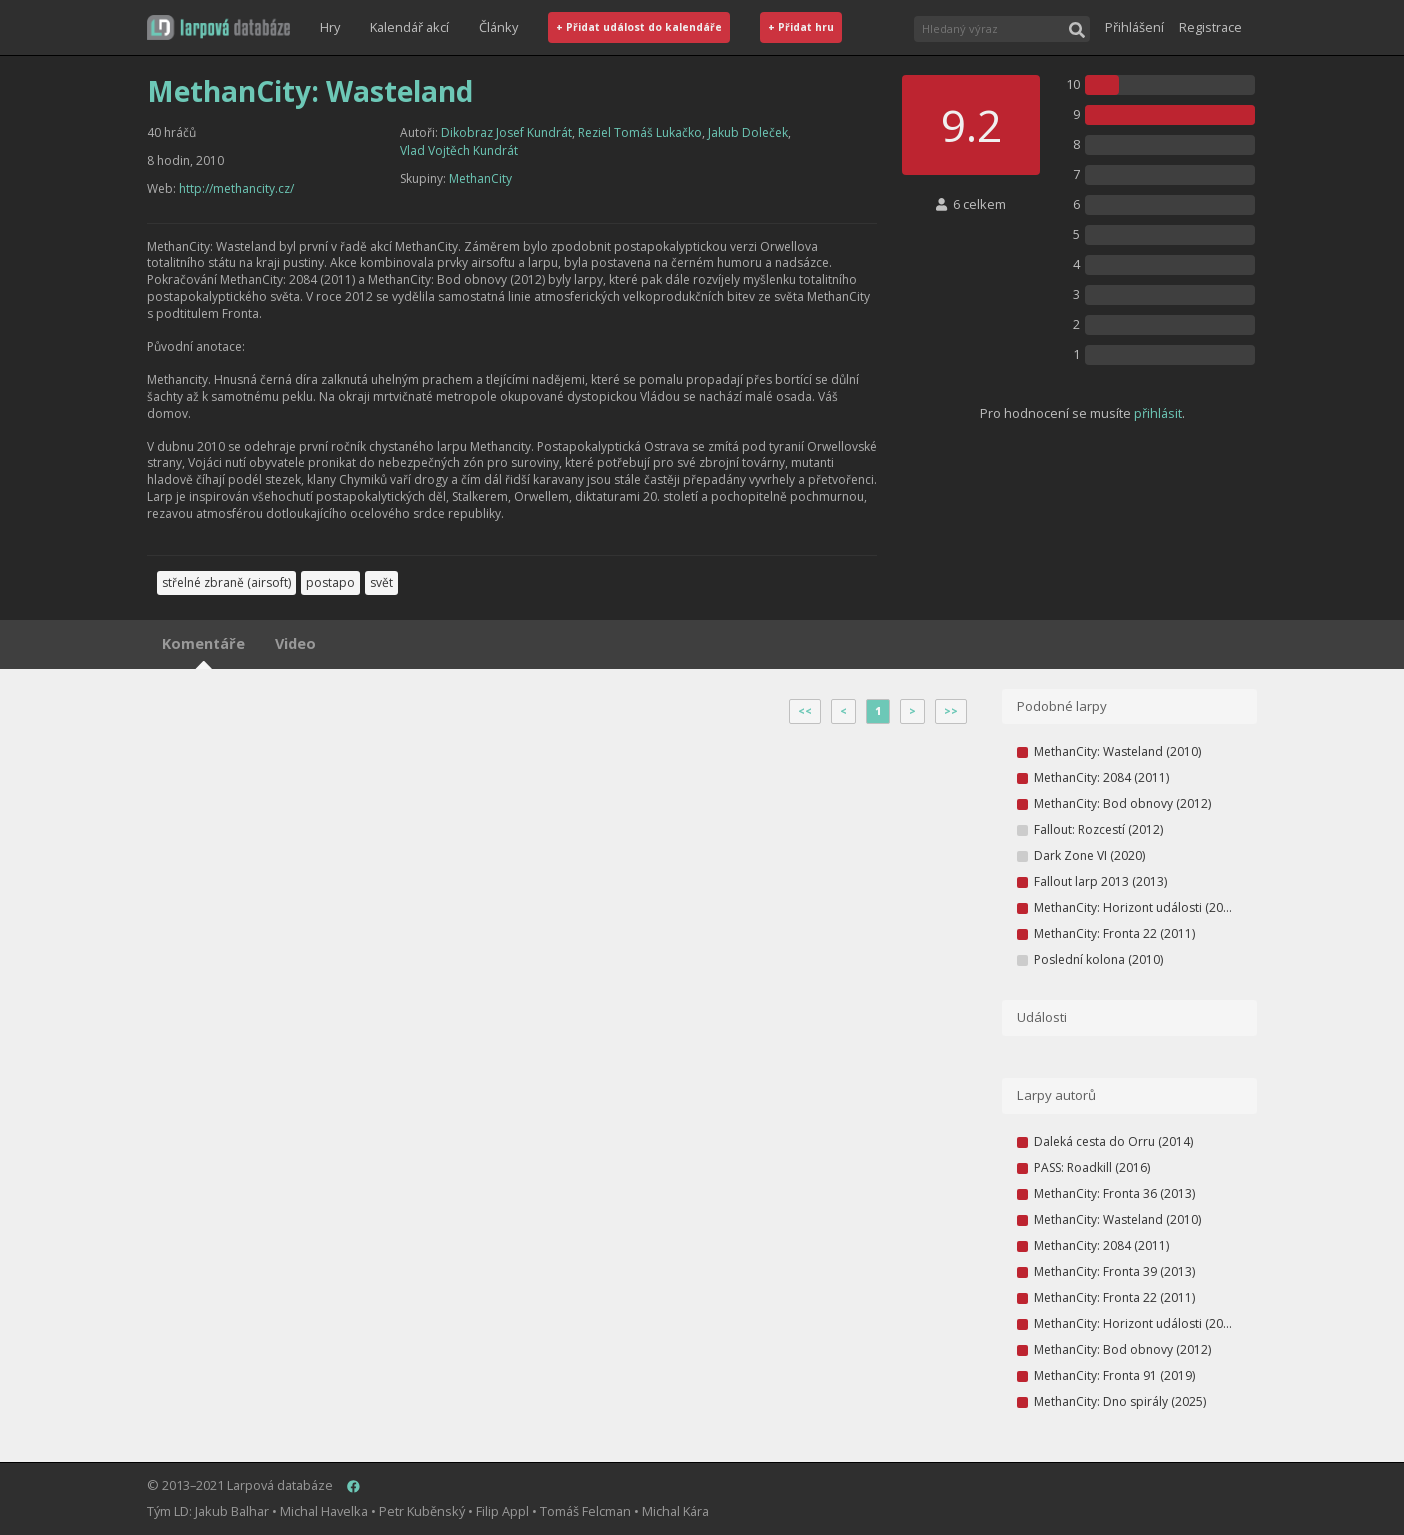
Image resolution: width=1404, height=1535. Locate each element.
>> (951, 711)
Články (498, 27)
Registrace (1210, 27)
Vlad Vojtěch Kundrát (459, 150)
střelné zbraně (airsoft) (226, 582)
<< (805, 711)
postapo (330, 582)
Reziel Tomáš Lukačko (640, 132)
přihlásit (1158, 413)
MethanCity (480, 178)
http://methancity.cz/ (236, 188)
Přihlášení (1134, 27)
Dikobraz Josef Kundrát (506, 132)
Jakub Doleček (748, 132)
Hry (330, 27)
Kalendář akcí (409, 27)
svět (381, 582)
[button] (218, 27)
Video (295, 643)
